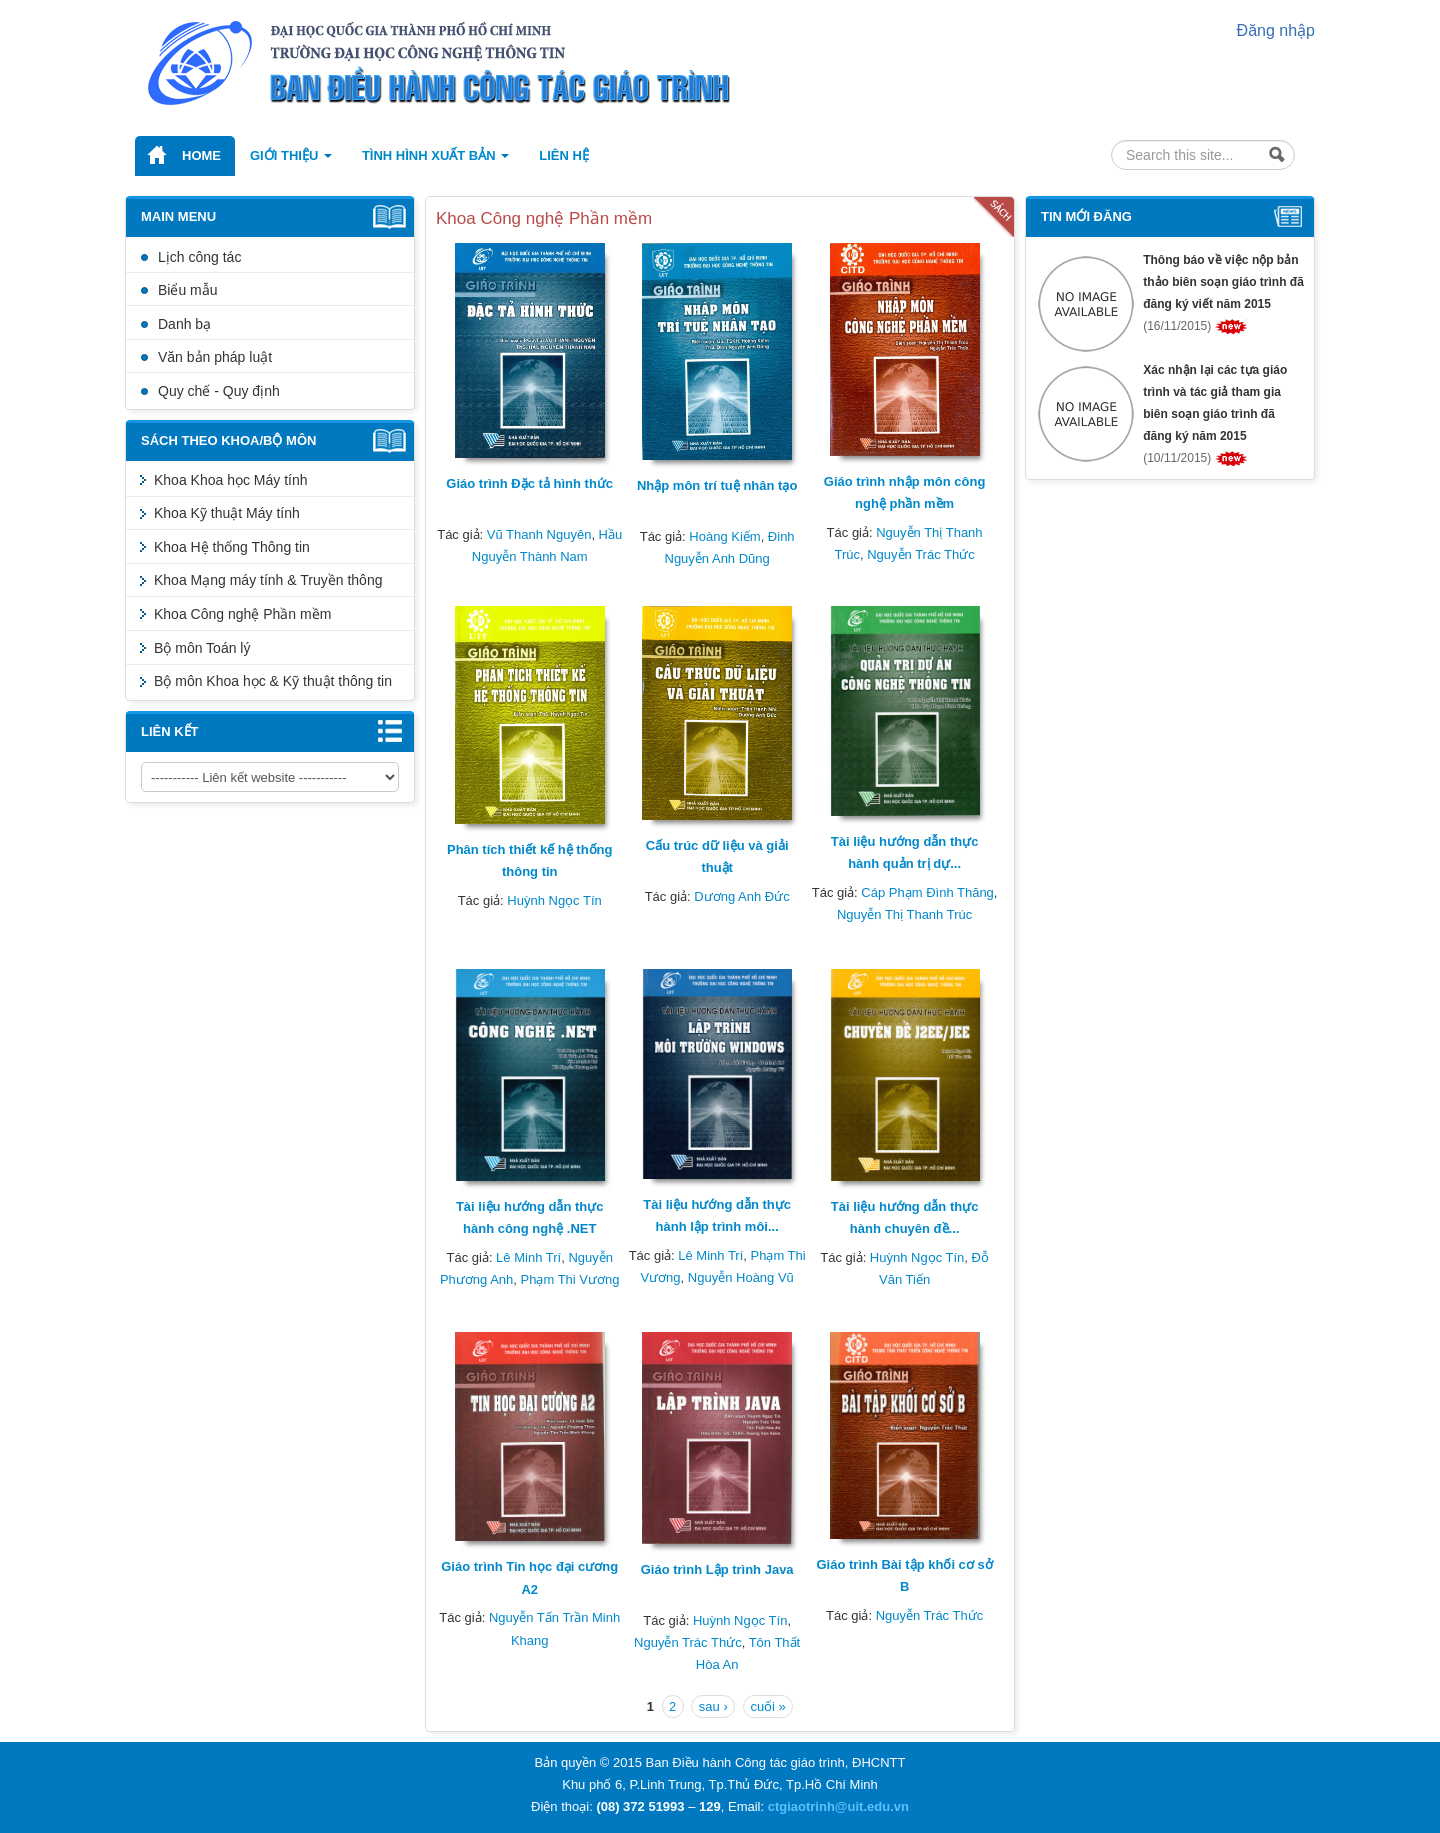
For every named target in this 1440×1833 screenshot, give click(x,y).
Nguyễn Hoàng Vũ (741, 1277)
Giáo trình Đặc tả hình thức (529, 483)
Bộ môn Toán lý (202, 648)
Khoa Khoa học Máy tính (231, 480)
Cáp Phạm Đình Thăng (927, 892)
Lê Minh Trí (528, 1257)
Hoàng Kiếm (724, 536)
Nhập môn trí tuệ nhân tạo (717, 485)
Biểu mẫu (188, 290)
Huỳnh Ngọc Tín (554, 900)
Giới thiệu (291, 155)
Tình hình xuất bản (435, 155)
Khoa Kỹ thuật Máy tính (227, 513)
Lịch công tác (199, 257)
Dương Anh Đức (741, 896)
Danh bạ (184, 324)
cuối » (767, 1706)
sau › (713, 1706)
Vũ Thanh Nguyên (539, 534)
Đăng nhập (1276, 30)
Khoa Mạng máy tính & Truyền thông (268, 580)
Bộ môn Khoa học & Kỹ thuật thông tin (273, 681)
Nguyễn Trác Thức (921, 554)
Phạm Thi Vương (570, 1279)
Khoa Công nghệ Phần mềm (242, 614)
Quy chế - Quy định (219, 391)
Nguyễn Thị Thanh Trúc (904, 914)
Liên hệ (564, 155)
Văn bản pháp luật (215, 357)
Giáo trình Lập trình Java (717, 1569)
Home (201, 155)
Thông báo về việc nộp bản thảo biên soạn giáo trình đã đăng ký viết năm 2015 (1223, 282)
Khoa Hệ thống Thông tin (232, 547)
